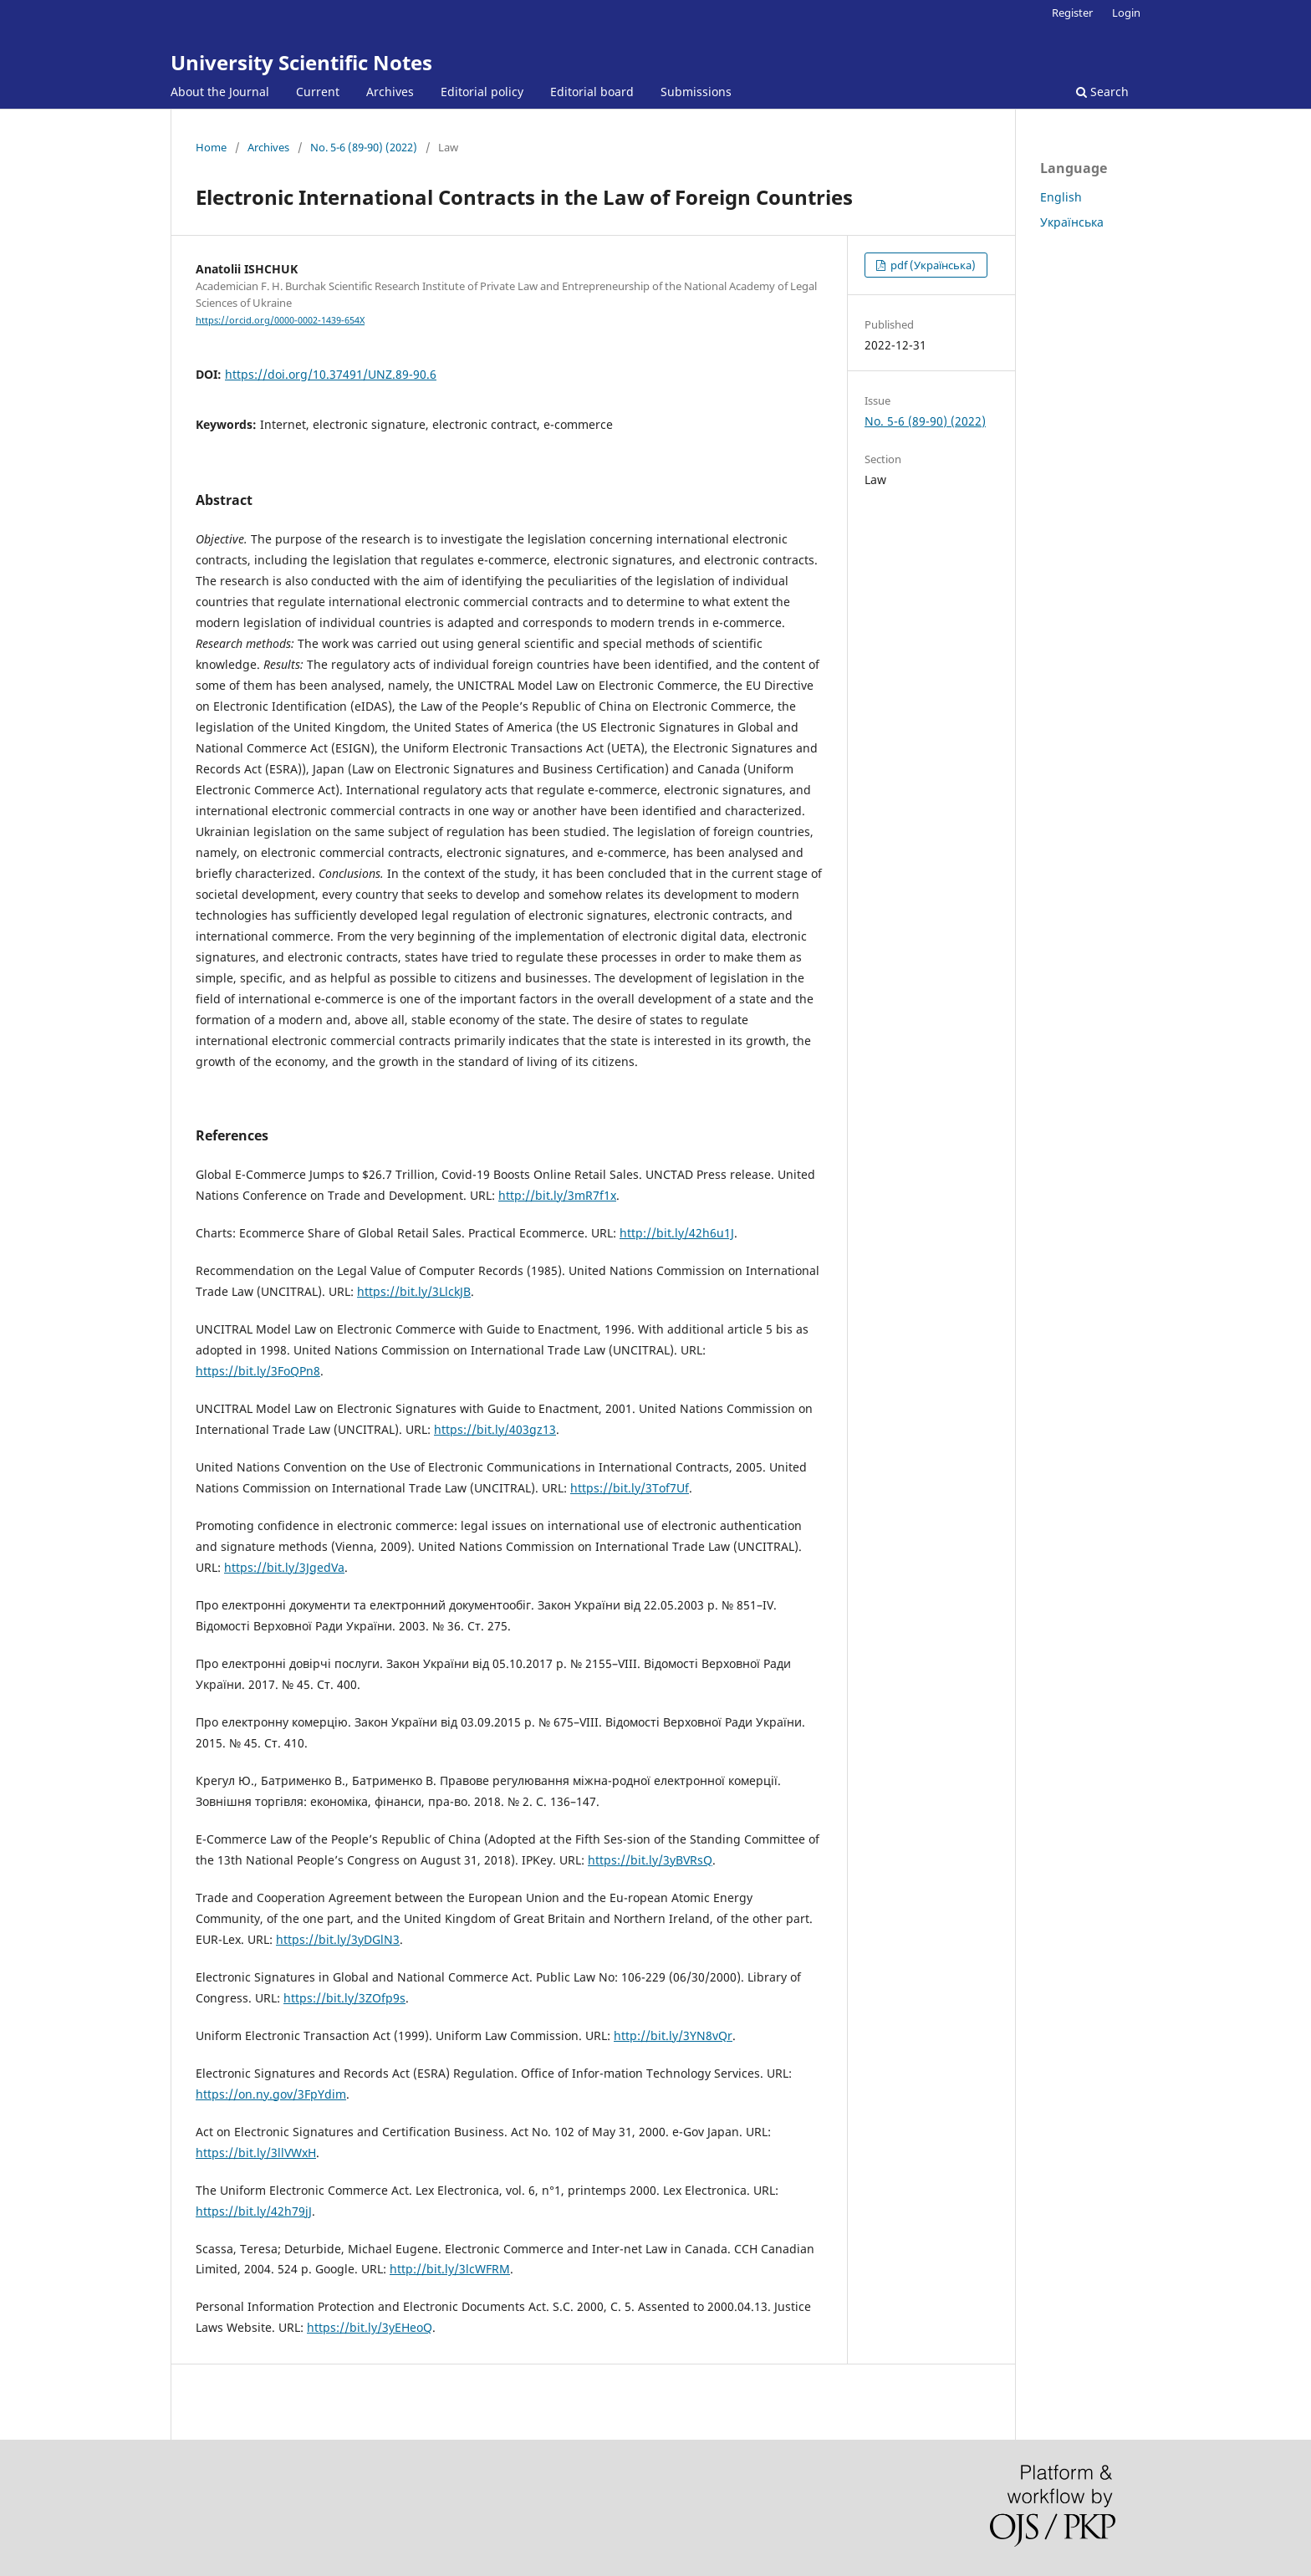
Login (1126, 12)
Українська (1072, 222)
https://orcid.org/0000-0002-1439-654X (280, 320)
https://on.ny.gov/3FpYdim (271, 2094)
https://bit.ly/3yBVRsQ (650, 1860)
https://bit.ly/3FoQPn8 (258, 1371)
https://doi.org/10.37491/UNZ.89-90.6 (330, 374)
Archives (390, 91)
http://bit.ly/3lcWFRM (450, 2269)
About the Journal (220, 91)
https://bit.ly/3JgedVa (284, 1567)
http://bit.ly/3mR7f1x (557, 1195)
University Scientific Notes (301, 62)
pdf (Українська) (932, 265)
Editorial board (592, 91)
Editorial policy (482, 91)
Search (1102, 91)
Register (1072, 12)
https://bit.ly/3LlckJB (414, 1291)
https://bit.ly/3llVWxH (256, 2152)
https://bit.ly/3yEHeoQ (369, 2327)
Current (317, 91)
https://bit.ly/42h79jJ (254, 2211)
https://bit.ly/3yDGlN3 (338, 1939)
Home (211, 147)
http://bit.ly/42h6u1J (677, 1233)
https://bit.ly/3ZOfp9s (344, 1998)
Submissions (696, 91)
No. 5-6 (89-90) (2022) (363, 147)
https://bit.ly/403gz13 (495, 1429)
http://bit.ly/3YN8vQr (673, 2035)
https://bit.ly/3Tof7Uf (629, 1488)
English (1061, 197)
